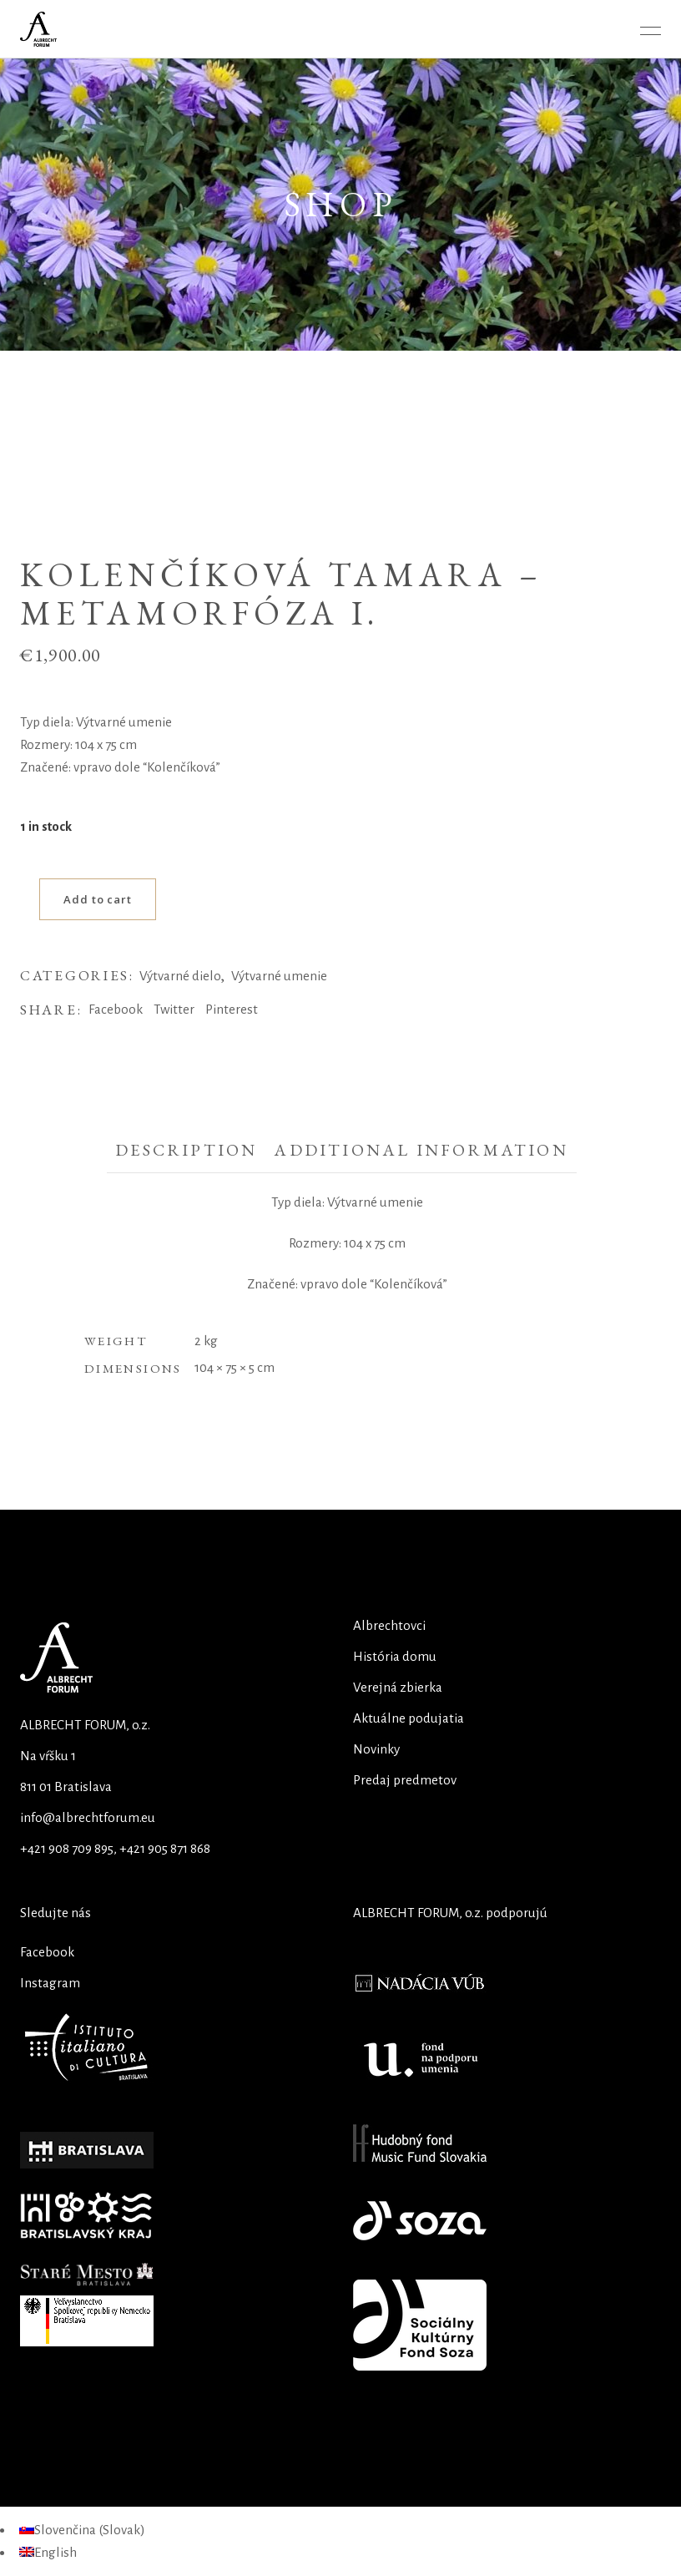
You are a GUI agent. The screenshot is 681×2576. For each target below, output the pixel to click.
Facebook (47, 1952)
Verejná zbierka (397, 1687)
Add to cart (97, 899)
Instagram (50, 1983)
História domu (394, 1656)
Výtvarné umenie (279, 976)
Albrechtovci (389, 1625)
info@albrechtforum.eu (87, 1817)
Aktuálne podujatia (408, 1718)
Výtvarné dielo (180, 976)
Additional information (421, 1150)
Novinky (376, 1749)
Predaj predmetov (405, 1780)
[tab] (186, 1150)
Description (186, 1150)
